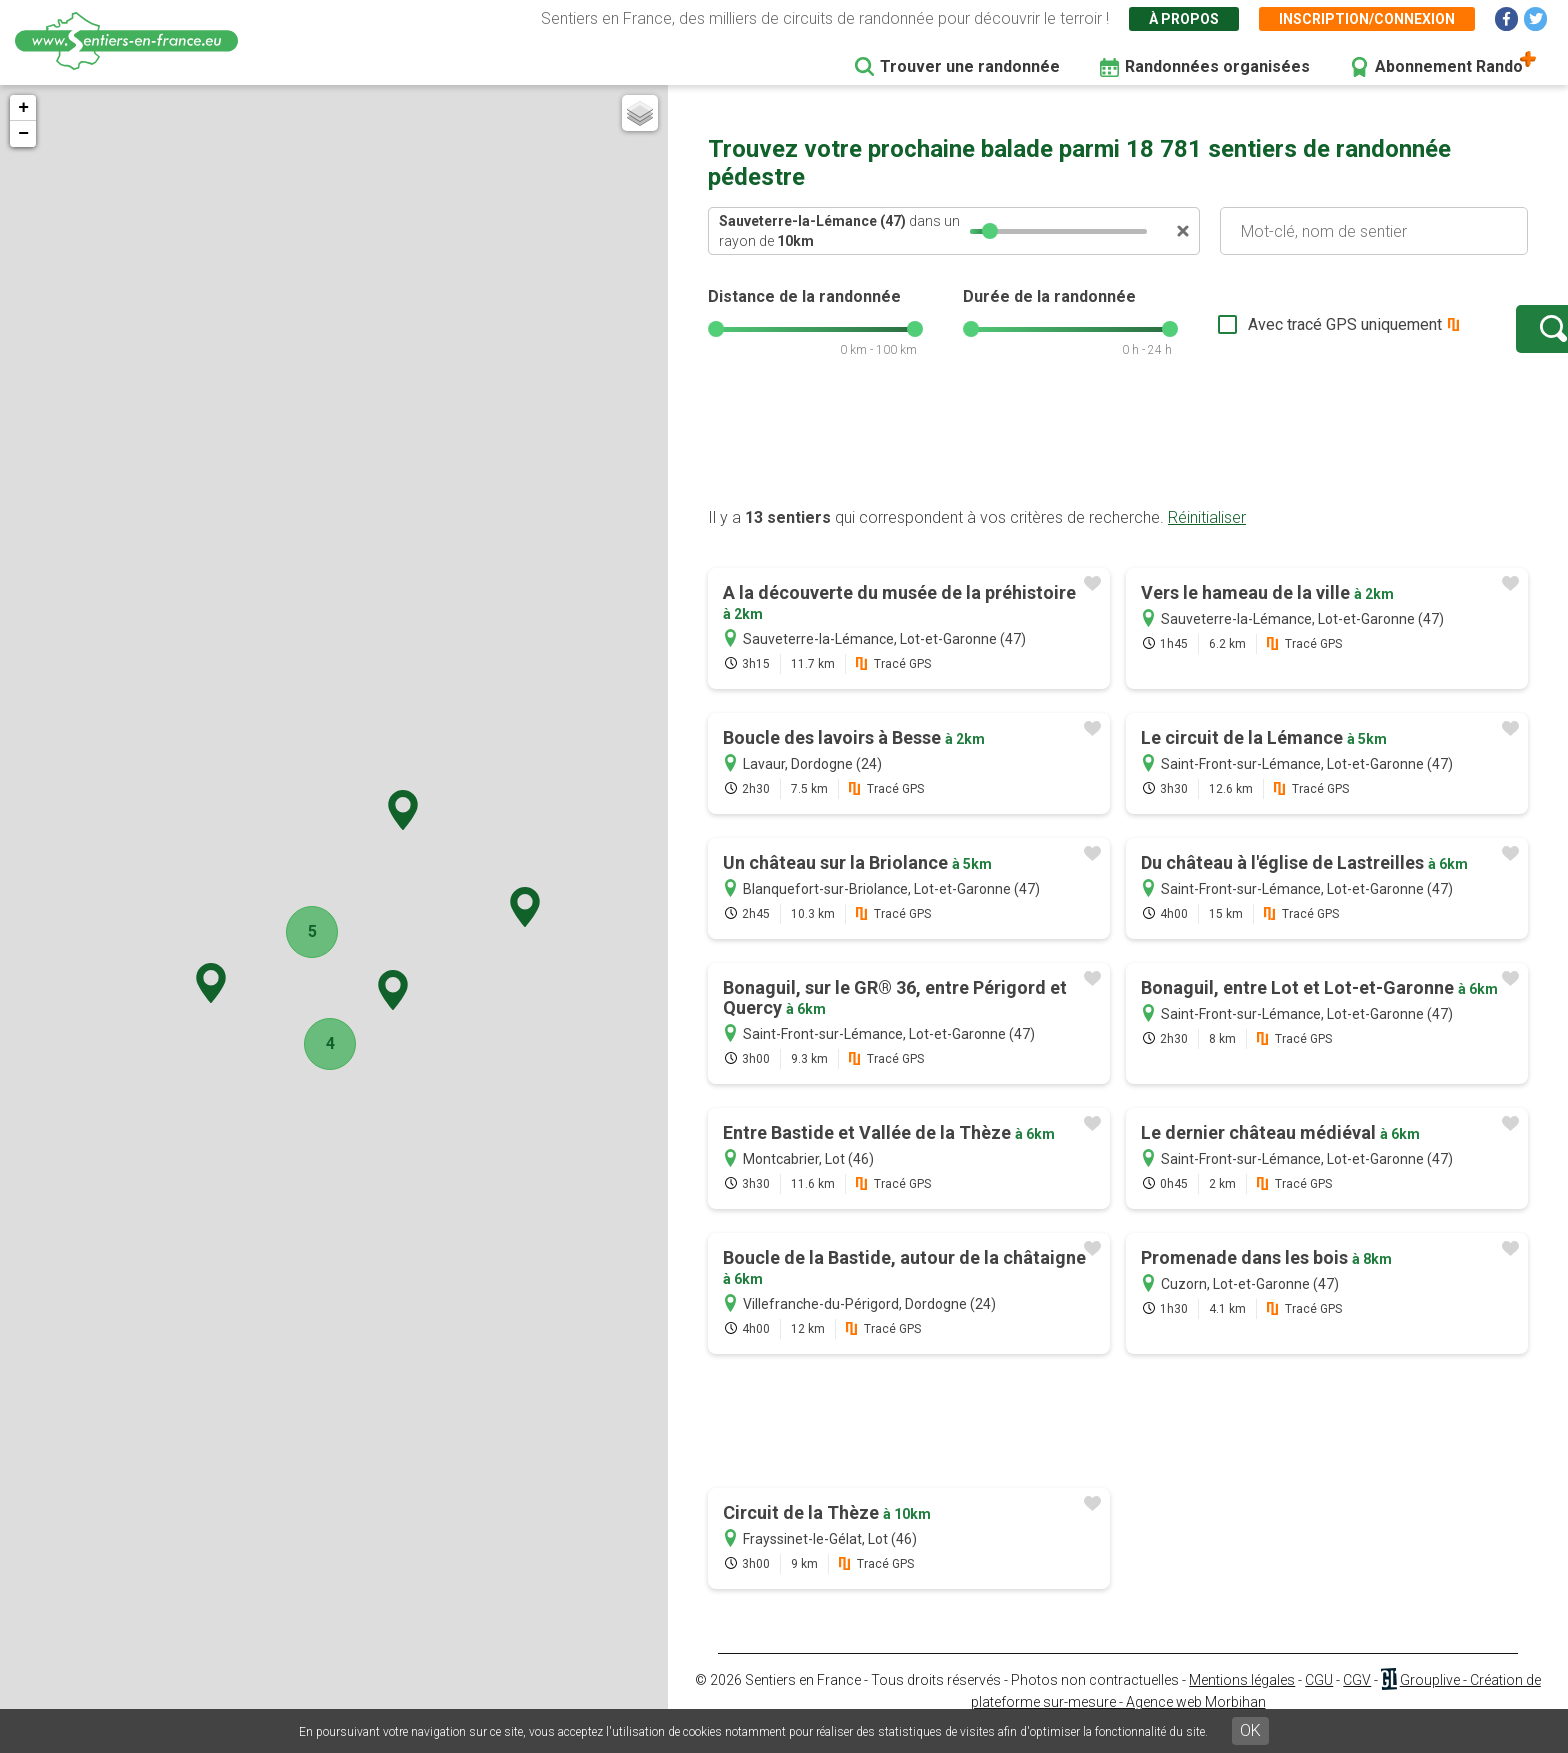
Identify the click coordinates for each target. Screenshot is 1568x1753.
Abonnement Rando (1449, 66)
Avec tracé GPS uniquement (1283, 334)
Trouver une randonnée (970, 66)
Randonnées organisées (1217, 66)
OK (1250, 1730)
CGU (1319, 1700)
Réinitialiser (1207, 537)
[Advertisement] (1118, 463)
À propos (1184, 19)
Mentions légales (1242, 1700)
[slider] (990, 231)
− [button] (23, 134)
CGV (1357, 1700)
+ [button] (23, 108)
